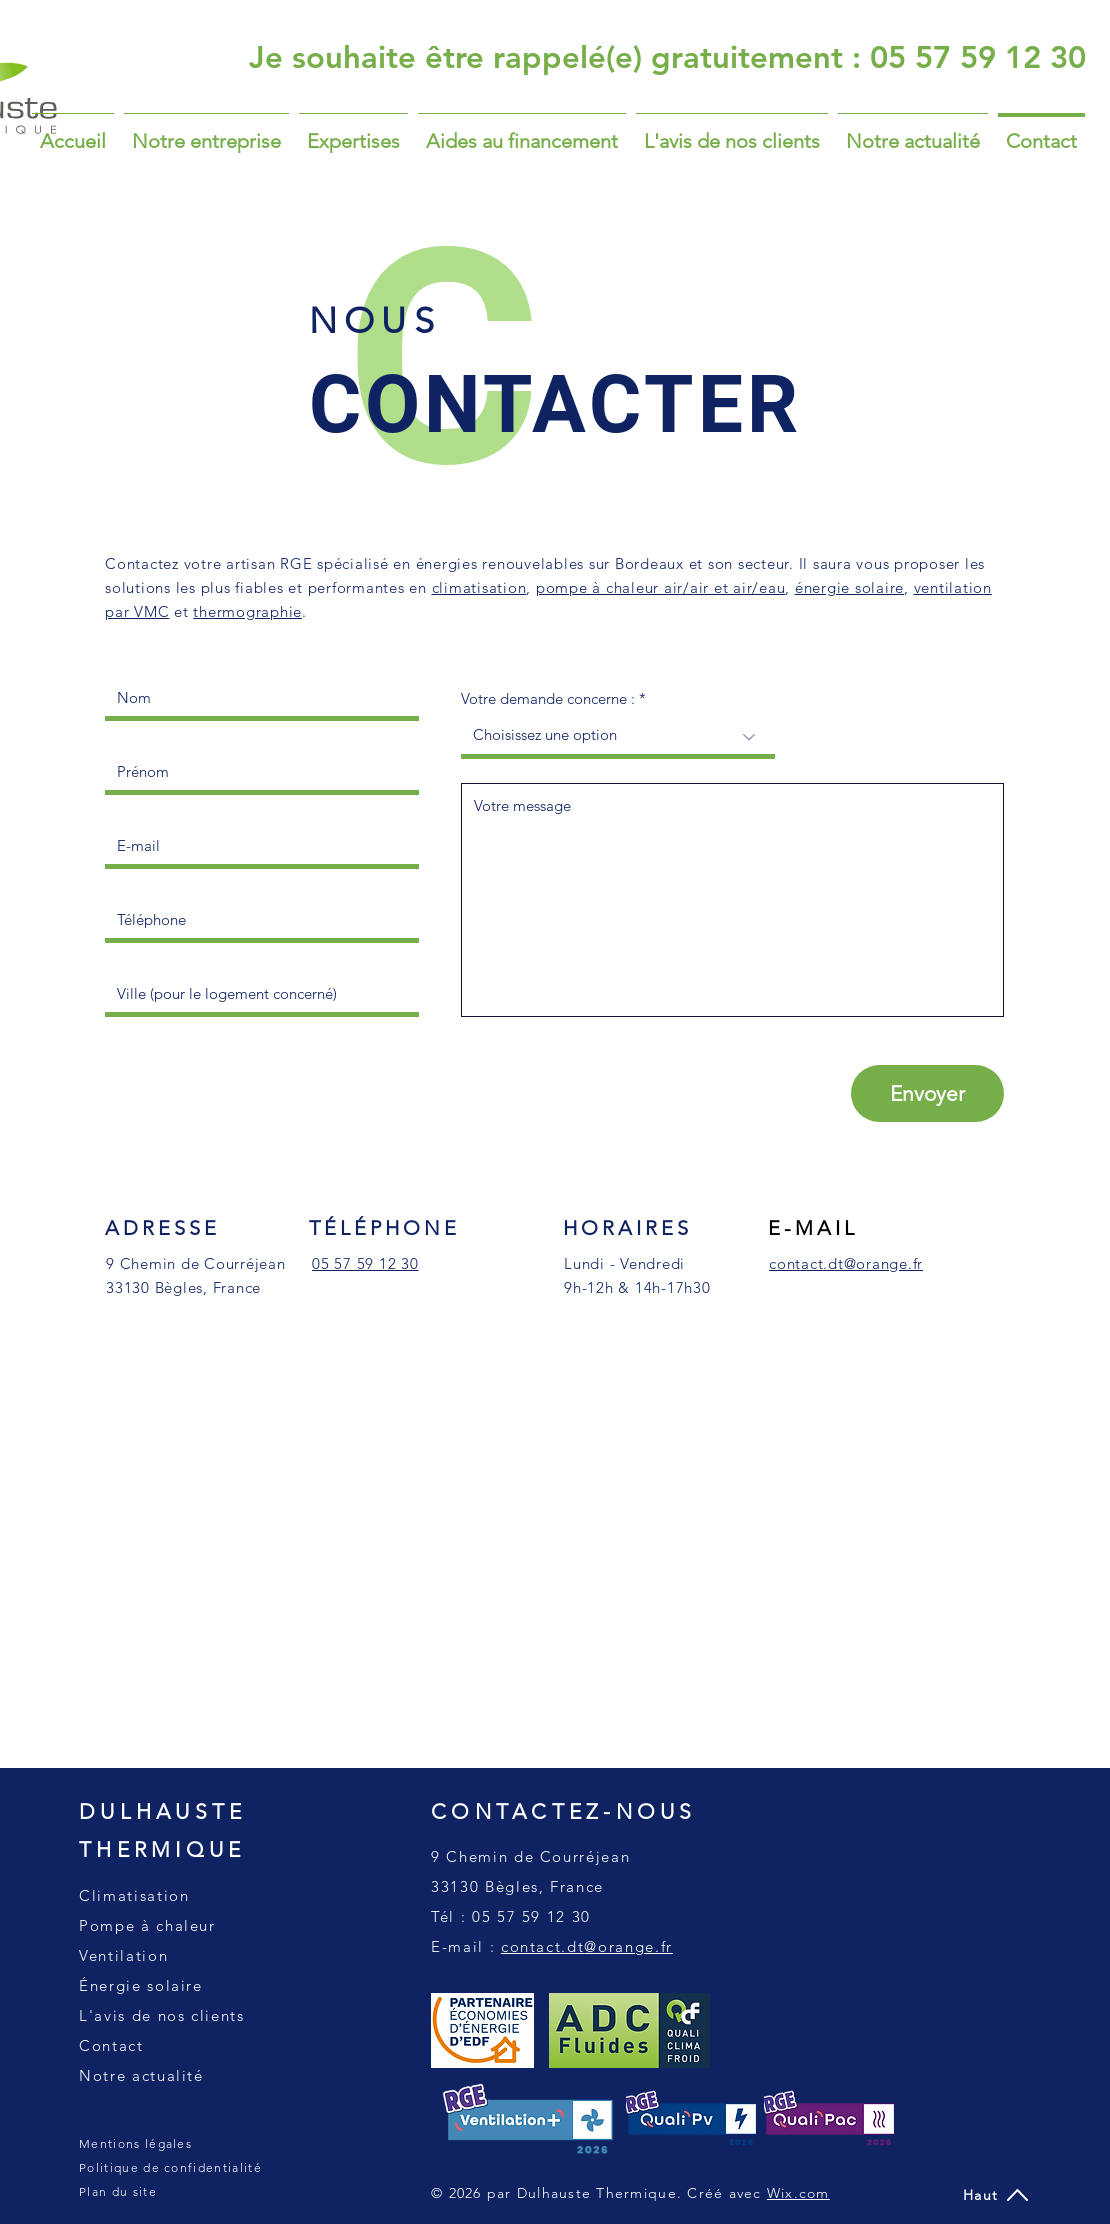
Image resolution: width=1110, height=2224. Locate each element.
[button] (353, 132)
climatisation (479, 587)
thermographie (247, 611)
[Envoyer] (927, 1093)
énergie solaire (849, 587)
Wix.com (798, 2193)
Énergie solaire (141, 1985)
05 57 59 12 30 (531, 1916)
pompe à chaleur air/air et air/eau (661, 587)
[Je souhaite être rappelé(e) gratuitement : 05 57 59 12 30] (667, 57)
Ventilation (123, 1955)
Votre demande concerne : (548, 698)
